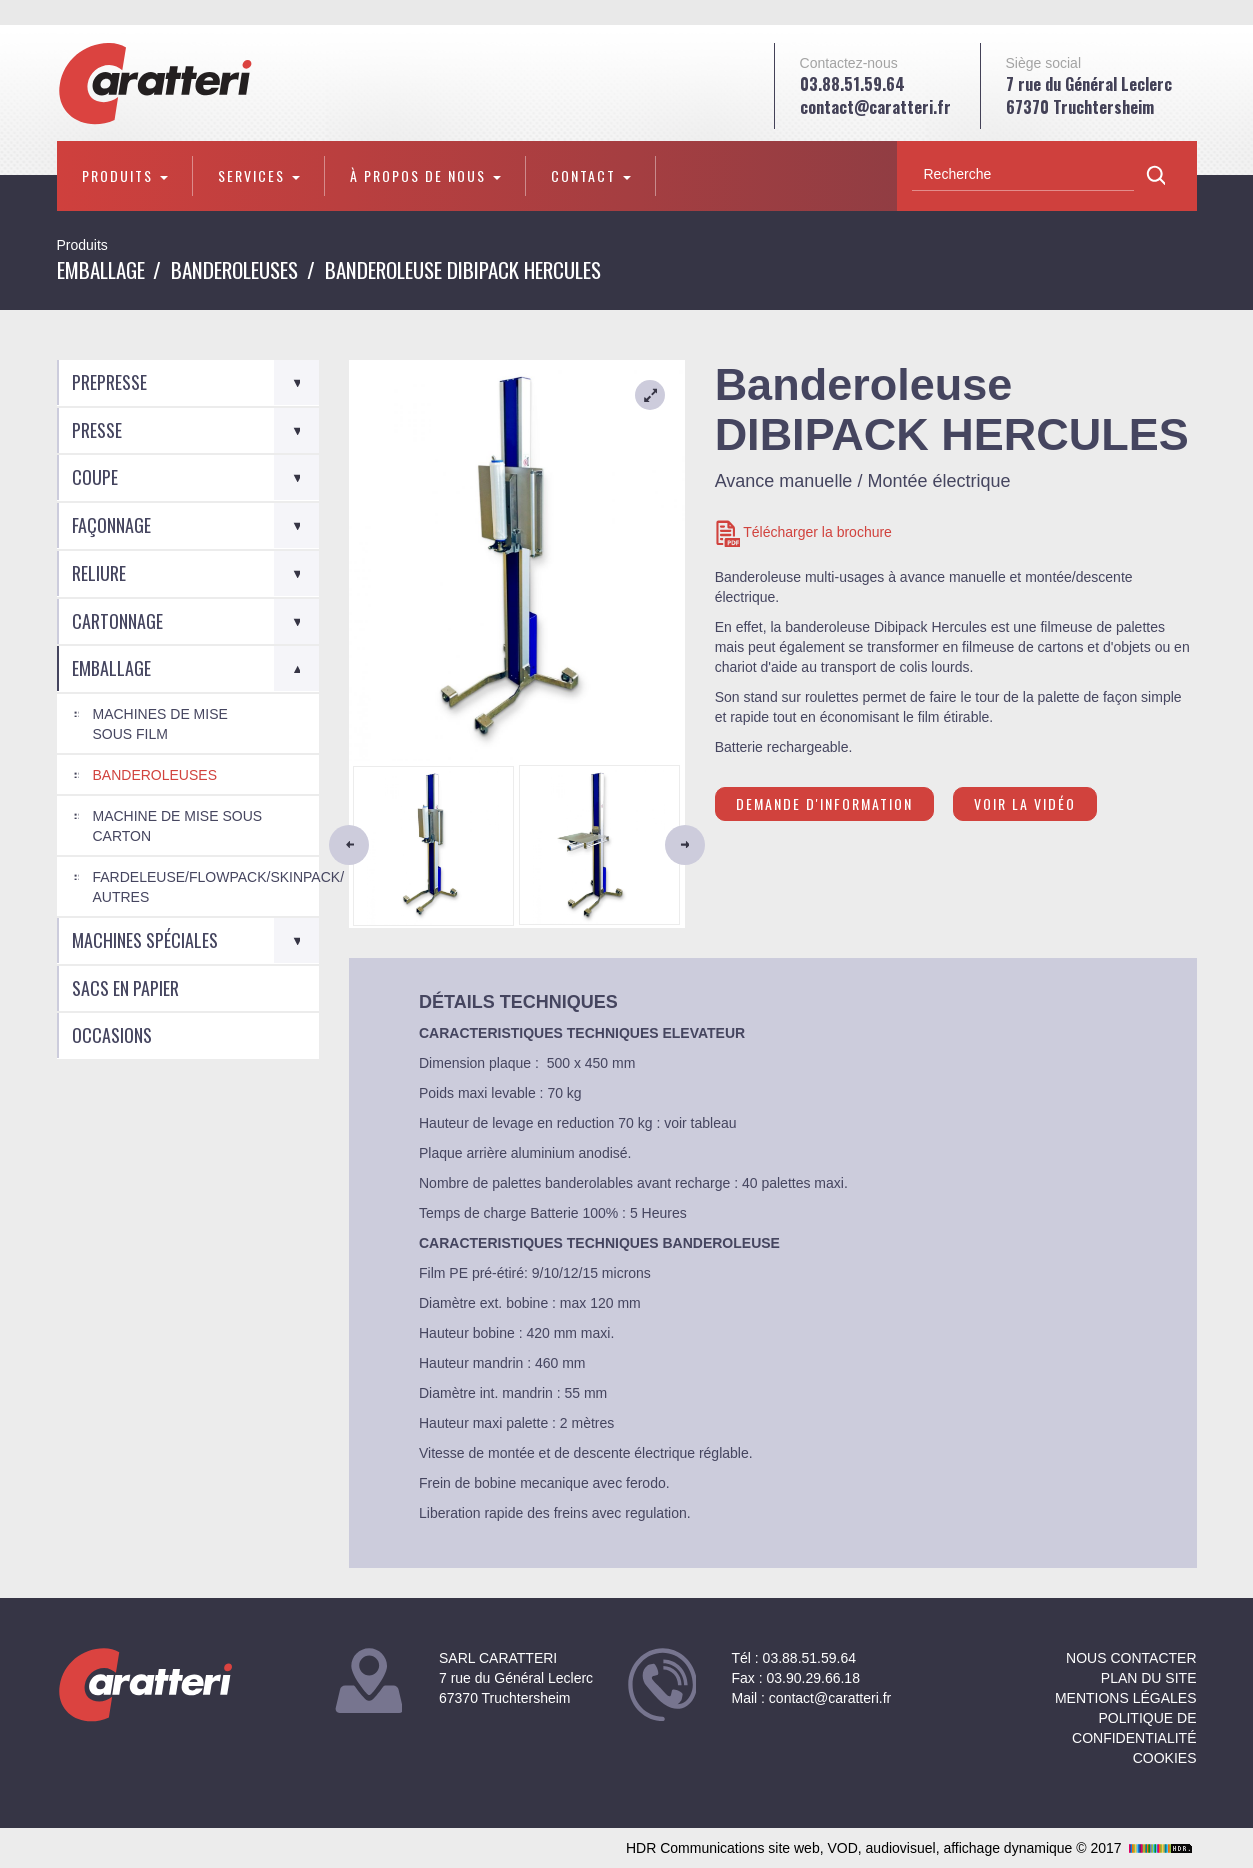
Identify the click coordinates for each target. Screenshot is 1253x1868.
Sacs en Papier (125, 988)
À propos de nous (425, 175)
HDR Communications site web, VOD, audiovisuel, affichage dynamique (911, 1848)
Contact (591, 175)
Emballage (101, 269)
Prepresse (109, 382)
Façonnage (111, 525)
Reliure (99, 573)
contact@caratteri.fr (875, 107)
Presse (97, 430)
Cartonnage (117, 621)
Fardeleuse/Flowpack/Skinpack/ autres (206, 887)
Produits (125, 175)
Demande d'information (824, 803)
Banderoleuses (234, 269)
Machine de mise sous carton (178, 826)
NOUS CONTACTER (1131, 1658)
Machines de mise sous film (160, 724)
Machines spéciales (145, 940)
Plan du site (1149, 1678)
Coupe (95, 477)
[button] (374, 844)
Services (259, 175)
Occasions (112, 1035)
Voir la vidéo (1025, 803)
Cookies (1165, 1758)
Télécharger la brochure (803, 533)
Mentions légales (1126, 1698)
